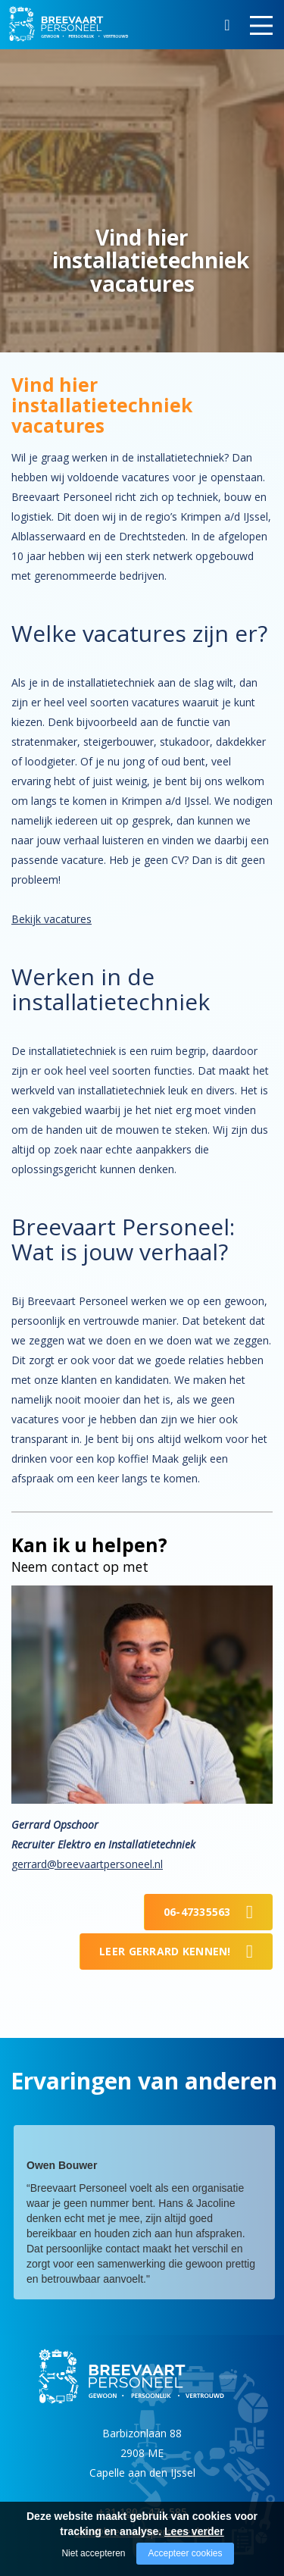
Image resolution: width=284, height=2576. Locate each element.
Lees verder (194, 2531)
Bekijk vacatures (51, 919)
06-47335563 (197, 1912)
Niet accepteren (93, 2553)
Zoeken (227, 27)
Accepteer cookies (185, 2553)
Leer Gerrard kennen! (165, 1951)
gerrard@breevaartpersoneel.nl (87, 1864)
